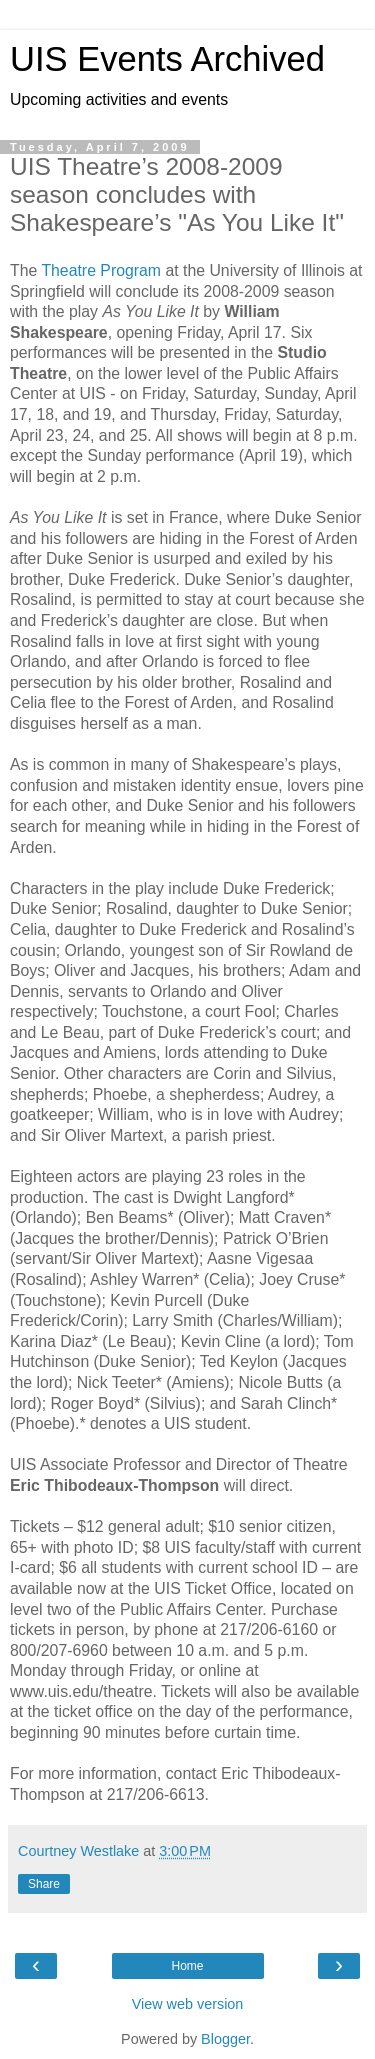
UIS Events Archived (167, 59)
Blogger (225, 2039)
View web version (188, 2004)
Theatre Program (101, 270)
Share (44, 1884)
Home (187, 1966)
